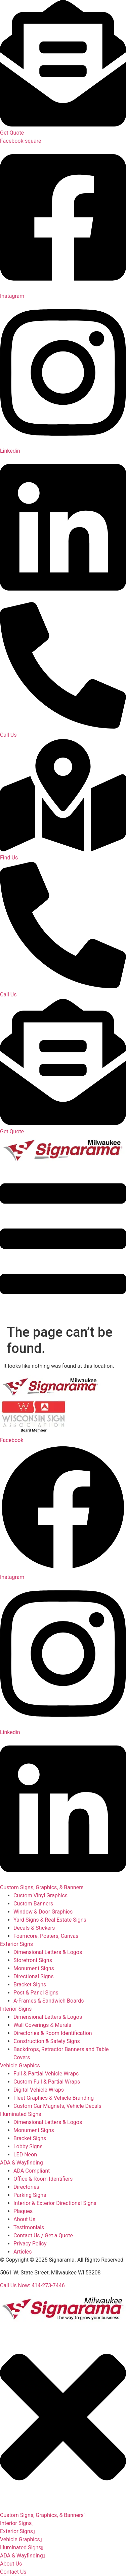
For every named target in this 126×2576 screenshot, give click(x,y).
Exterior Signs (16, 1944)
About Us (11, 2563)
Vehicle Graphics (20, 2065)
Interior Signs (16, 2009)
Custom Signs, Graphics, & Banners (42, 1887)
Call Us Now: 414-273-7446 (32, 2285)
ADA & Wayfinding (21, 2162)
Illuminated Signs (20, 2114)
